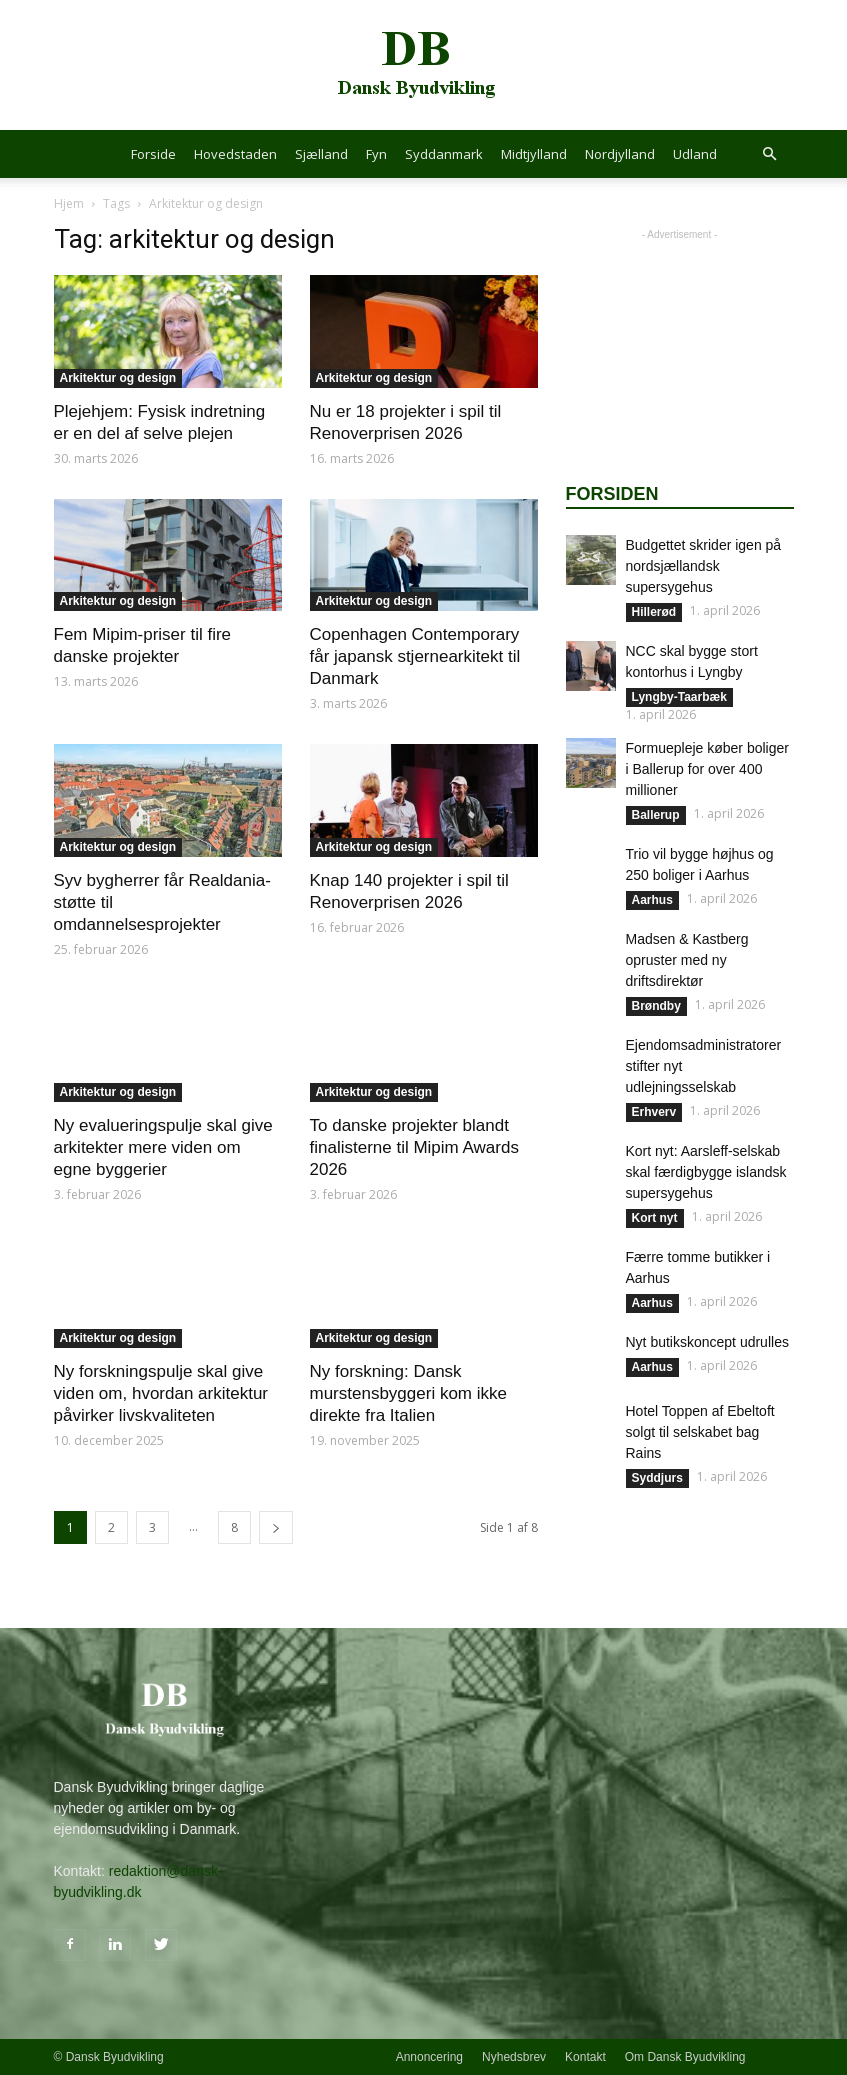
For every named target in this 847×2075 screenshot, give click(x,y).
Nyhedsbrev (514, 2057)
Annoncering (429, 2057)
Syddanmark (444, 154)
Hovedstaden (235, 154)
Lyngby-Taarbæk (679, 697)
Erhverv (654, 1112)
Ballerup (656, 815)
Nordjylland (620, 154)
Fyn (376, 154)
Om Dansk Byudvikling (685, 2057)
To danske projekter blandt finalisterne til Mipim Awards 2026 (414, 1147)
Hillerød (654, 612)
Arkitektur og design (118, 378)
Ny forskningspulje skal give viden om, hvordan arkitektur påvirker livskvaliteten (161, 1393)
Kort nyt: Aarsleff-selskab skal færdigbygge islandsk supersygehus (706, 1172)
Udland (695, 154)
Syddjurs (657, 1478)
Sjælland (321, 154)
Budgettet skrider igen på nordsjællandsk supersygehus (704, 566)
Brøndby (656, 1006)
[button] (770, 154)
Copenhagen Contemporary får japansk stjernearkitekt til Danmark (415, 656)
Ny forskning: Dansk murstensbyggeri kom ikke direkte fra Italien (408, 1393)
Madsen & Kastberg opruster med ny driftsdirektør (687, 960)
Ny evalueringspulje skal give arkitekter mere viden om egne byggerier (163, 1147)
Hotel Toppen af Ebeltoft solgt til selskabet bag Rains (700, 1432)
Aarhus (652, 900)
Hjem (69, 203)
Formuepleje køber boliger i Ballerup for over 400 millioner (707, 769)
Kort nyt (655, 1218)
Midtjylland (534, 154)
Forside (153, 154)
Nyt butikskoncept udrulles (707, 1342)
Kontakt (585, 2057)
